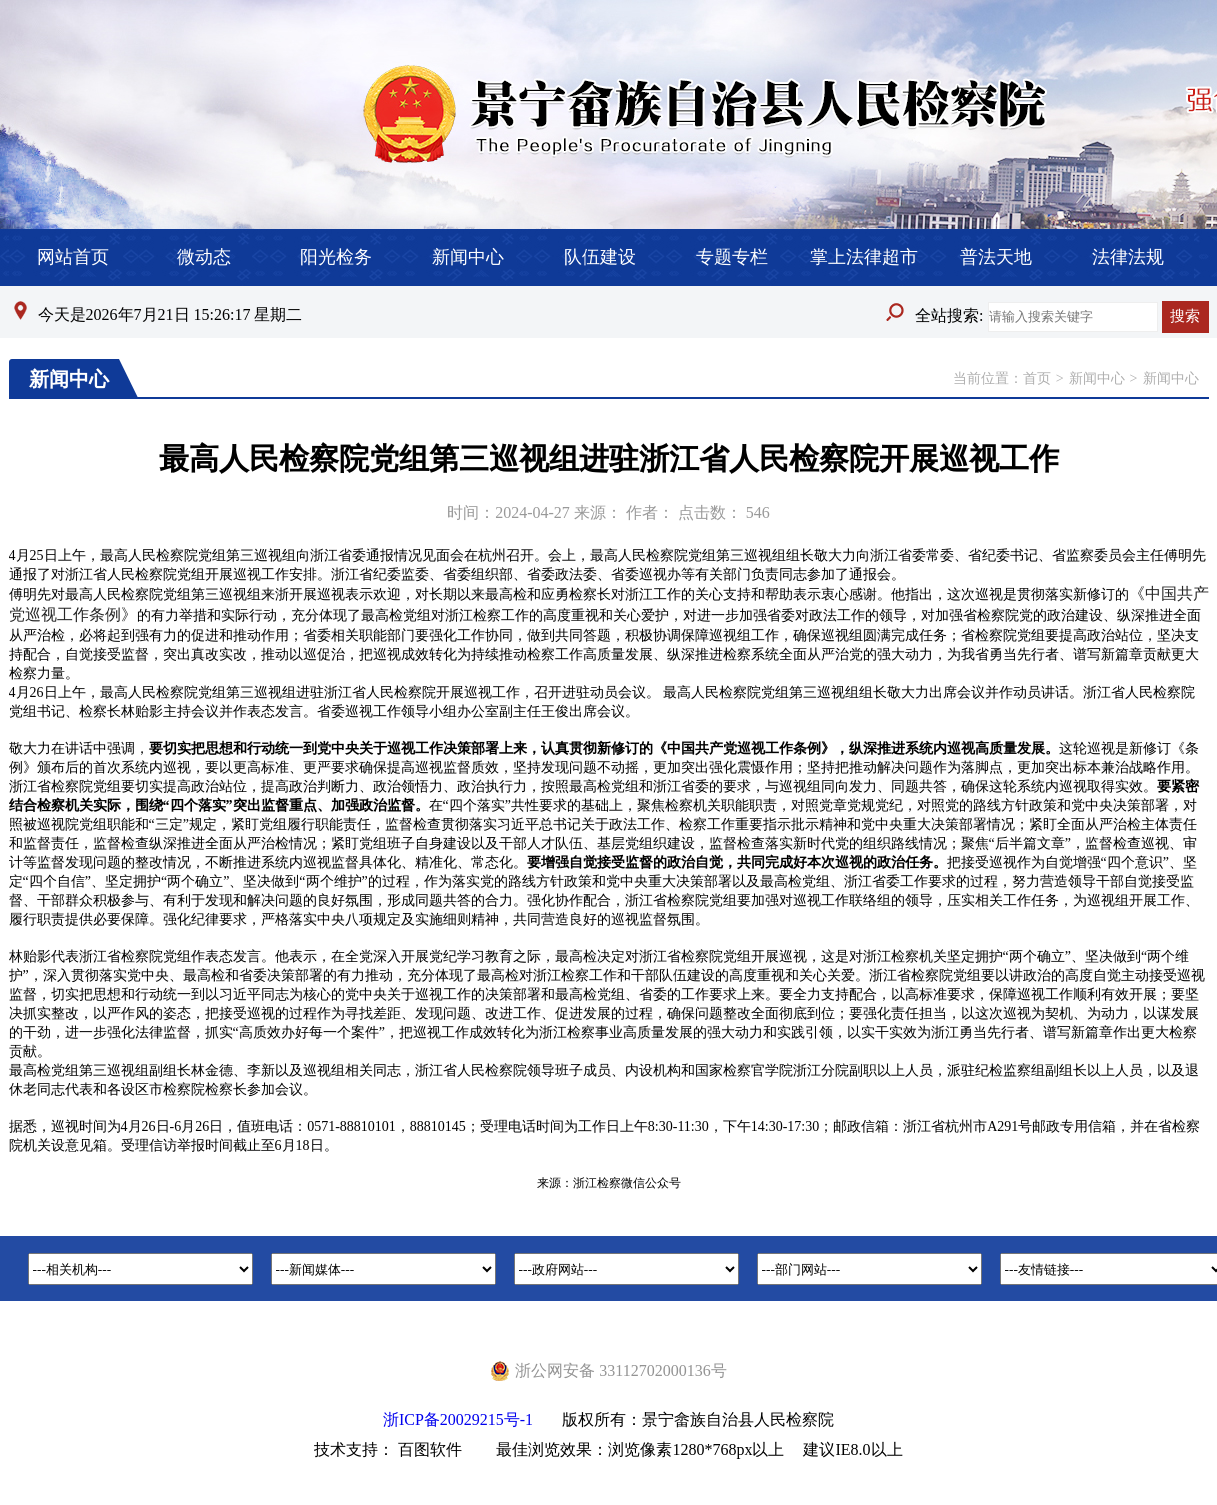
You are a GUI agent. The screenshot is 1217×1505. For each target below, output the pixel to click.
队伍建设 (600, 257)
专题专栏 (732, 257)
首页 (1037, 378)
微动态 (204, 257)
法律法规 (1128, 257)
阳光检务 (336, 257)
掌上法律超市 (864, 257)
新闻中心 (468, 257)
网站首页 (73, 257)
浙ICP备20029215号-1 (458, 1419)
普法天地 (996, 257)
